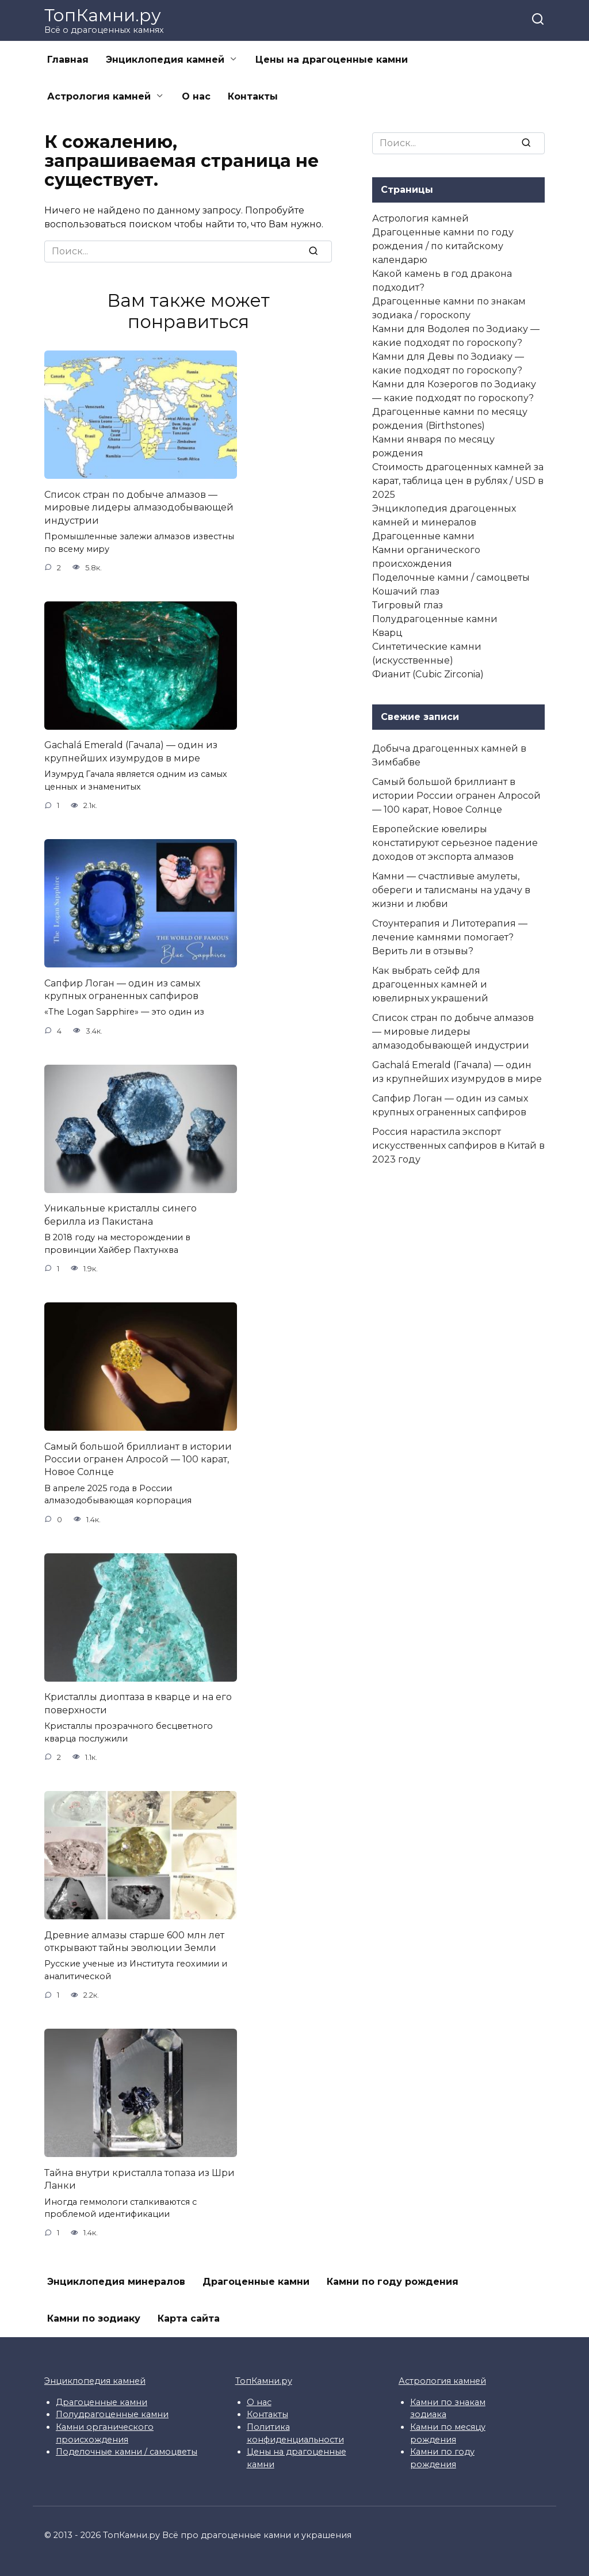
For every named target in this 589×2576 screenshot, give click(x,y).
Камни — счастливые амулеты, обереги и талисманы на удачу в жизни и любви (451, 890)
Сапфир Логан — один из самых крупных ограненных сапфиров (122, 989)
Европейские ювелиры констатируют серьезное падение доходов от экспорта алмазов (455, 843)
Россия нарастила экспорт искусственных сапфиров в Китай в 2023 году (458, 1145)
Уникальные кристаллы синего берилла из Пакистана (120, 1214)
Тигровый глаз (407, 605)
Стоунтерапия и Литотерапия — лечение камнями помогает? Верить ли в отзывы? (449, 937)
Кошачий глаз (405, 591)
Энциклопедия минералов (116, 2281)
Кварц (387, 632)
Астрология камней (99, 96)
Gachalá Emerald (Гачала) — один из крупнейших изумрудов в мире (130, 751)
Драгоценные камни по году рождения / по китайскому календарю (443, 246)
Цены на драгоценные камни (331, 59)
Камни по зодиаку (93, 2318)
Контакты (253, 96)
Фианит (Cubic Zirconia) (428, 674)
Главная (68, 59)
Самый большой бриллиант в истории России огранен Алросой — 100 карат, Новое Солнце (138, 1459)
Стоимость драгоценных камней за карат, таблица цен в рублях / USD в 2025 (458, 481)
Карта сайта (189, 2318)
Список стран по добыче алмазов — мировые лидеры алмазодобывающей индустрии (139, 507)
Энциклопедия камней (165, 59)
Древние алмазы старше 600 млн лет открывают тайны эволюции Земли (134, 1941)
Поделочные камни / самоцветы (451, 577)
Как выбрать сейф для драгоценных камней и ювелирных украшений (430, 984)
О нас (196, 96)
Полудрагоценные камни (435, 618)
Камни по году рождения (392, 2281)
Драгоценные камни (423, 536)
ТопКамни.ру (102, 15)
